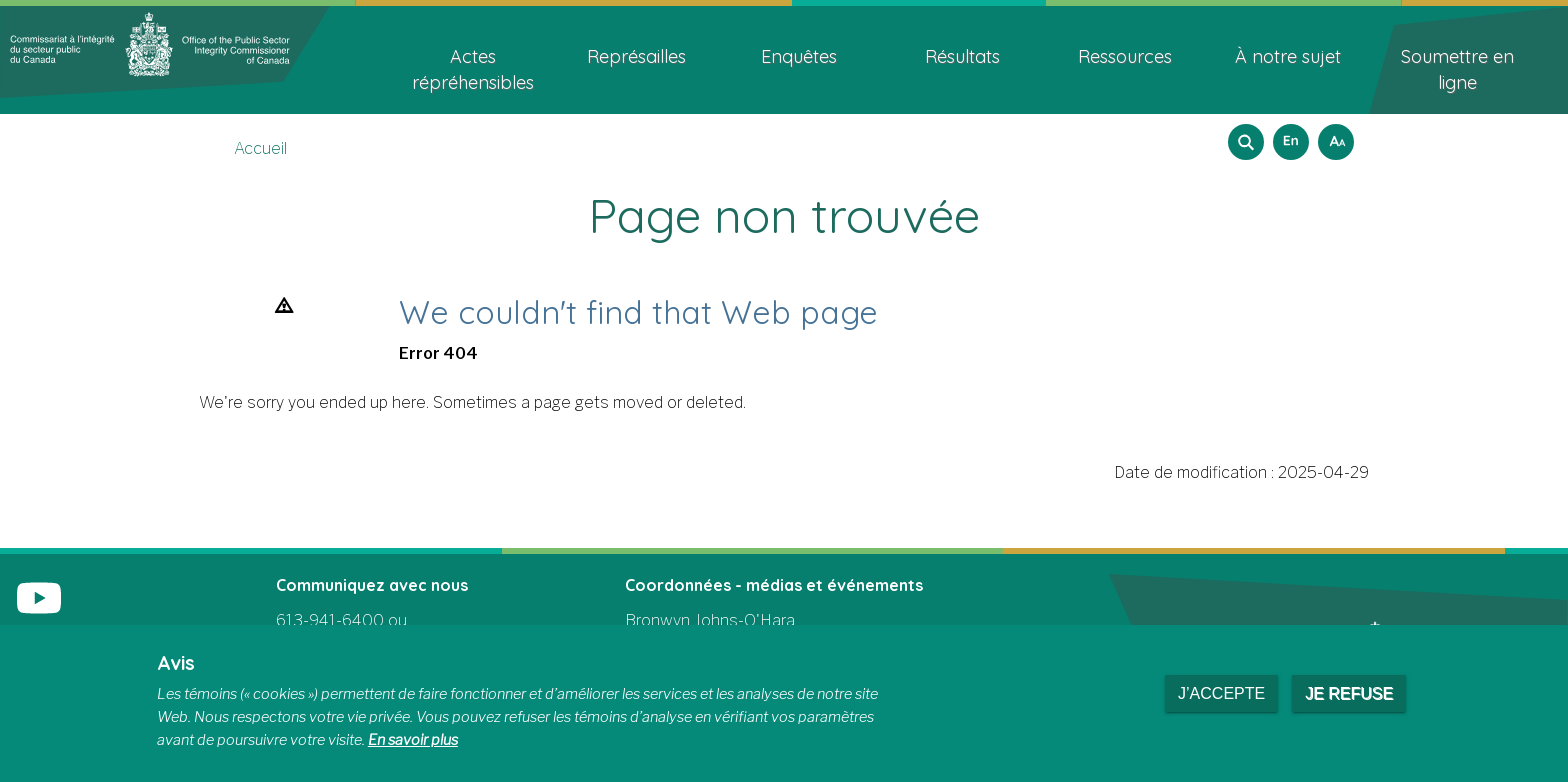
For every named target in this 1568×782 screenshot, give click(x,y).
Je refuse (1349, 693)
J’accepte (1221, 693)
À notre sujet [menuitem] (1288, 56)
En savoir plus (413, 740)
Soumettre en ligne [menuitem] (1457, 69)
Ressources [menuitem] (1125, 56)
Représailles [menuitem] (636, 56)
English (1288, 135)
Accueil (260, 148)
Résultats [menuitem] (962, 56)
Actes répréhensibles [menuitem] (473, 69)
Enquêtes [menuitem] (799, 56)
